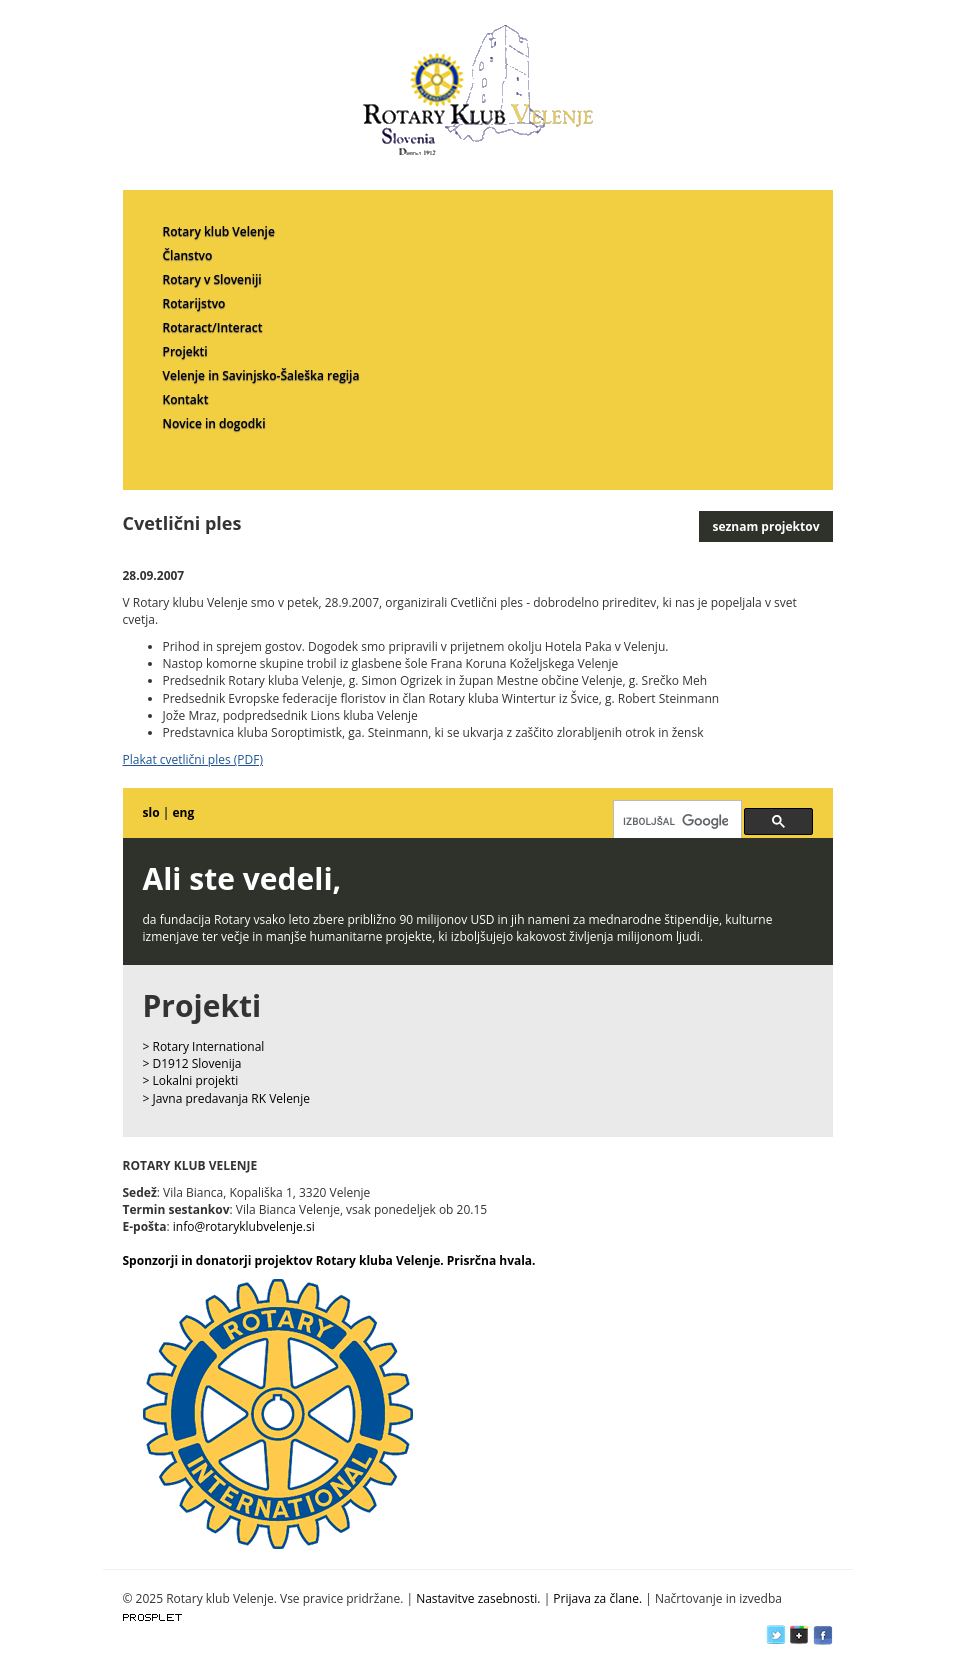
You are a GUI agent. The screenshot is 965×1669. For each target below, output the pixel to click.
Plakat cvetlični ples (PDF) (193, 759)
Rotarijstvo (194, 303)
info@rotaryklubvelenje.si (244, 1226)
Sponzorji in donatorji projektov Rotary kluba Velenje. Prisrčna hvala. (329, 1260)
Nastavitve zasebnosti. (478, 1598)
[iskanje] (675, 821)
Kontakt (186, 399)
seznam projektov (765, 526)
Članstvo (188, 255)
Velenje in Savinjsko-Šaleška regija (261, 375)
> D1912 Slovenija (192, 1063)
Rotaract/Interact (213, 327)
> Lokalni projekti (191, 1080)
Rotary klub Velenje (219, 231)
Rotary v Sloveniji (212, 279)
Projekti (185, 351)
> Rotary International (204, 1046)
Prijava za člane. (597, 1598)
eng (183, 812)
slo (151, 812)
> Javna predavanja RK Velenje (227, 1098)
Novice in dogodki (214, 423)
